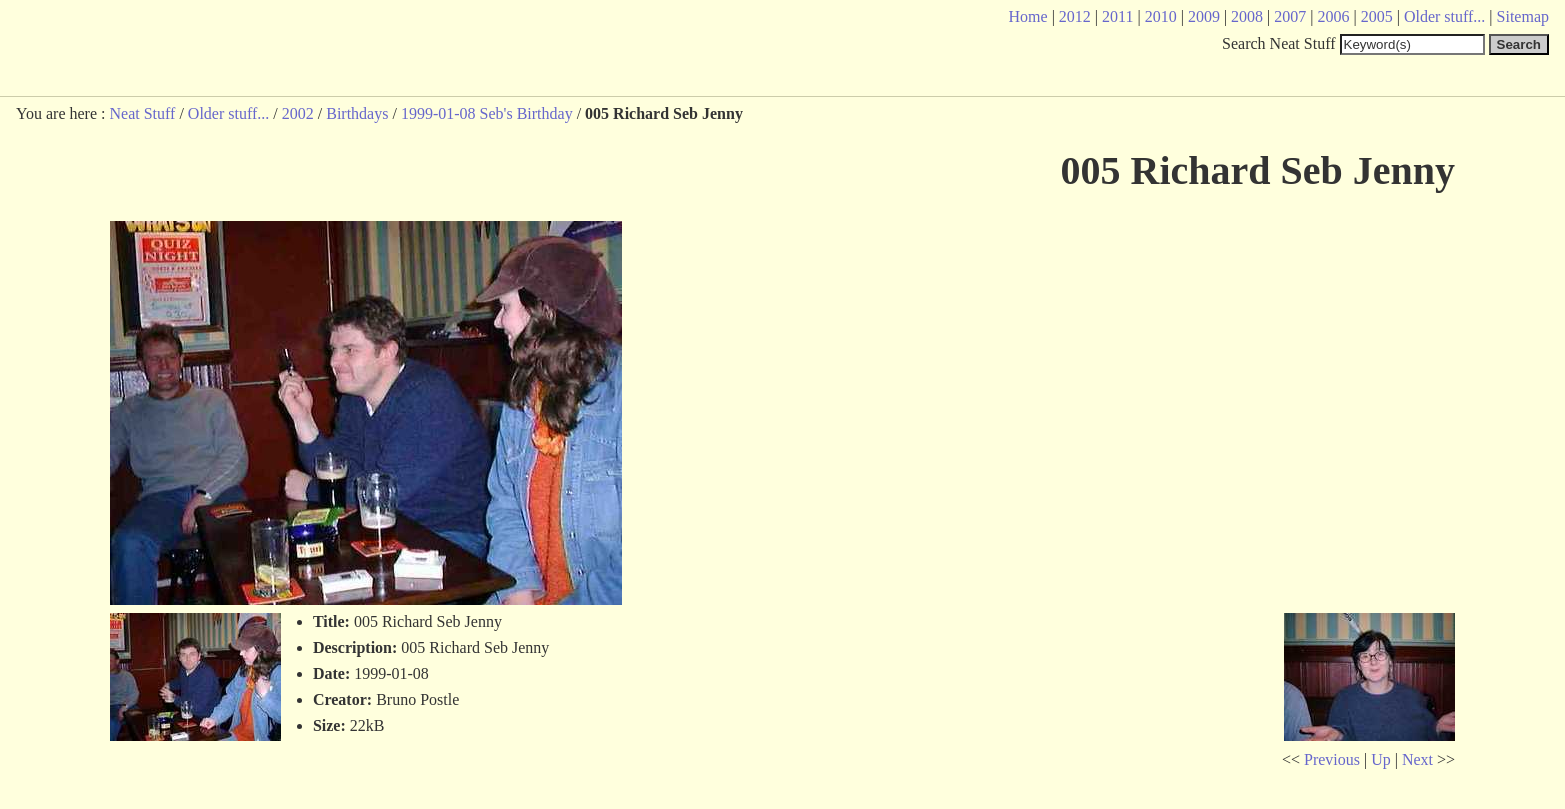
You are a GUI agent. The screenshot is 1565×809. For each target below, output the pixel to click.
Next (1417, 759)
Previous (1332, 759)
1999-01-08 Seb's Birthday (487, 113)
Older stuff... (228, 113)
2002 (298, 113)
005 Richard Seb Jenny (1258, 170)
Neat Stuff (142, 113)
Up (1381, 759)
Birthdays (357, 113)
